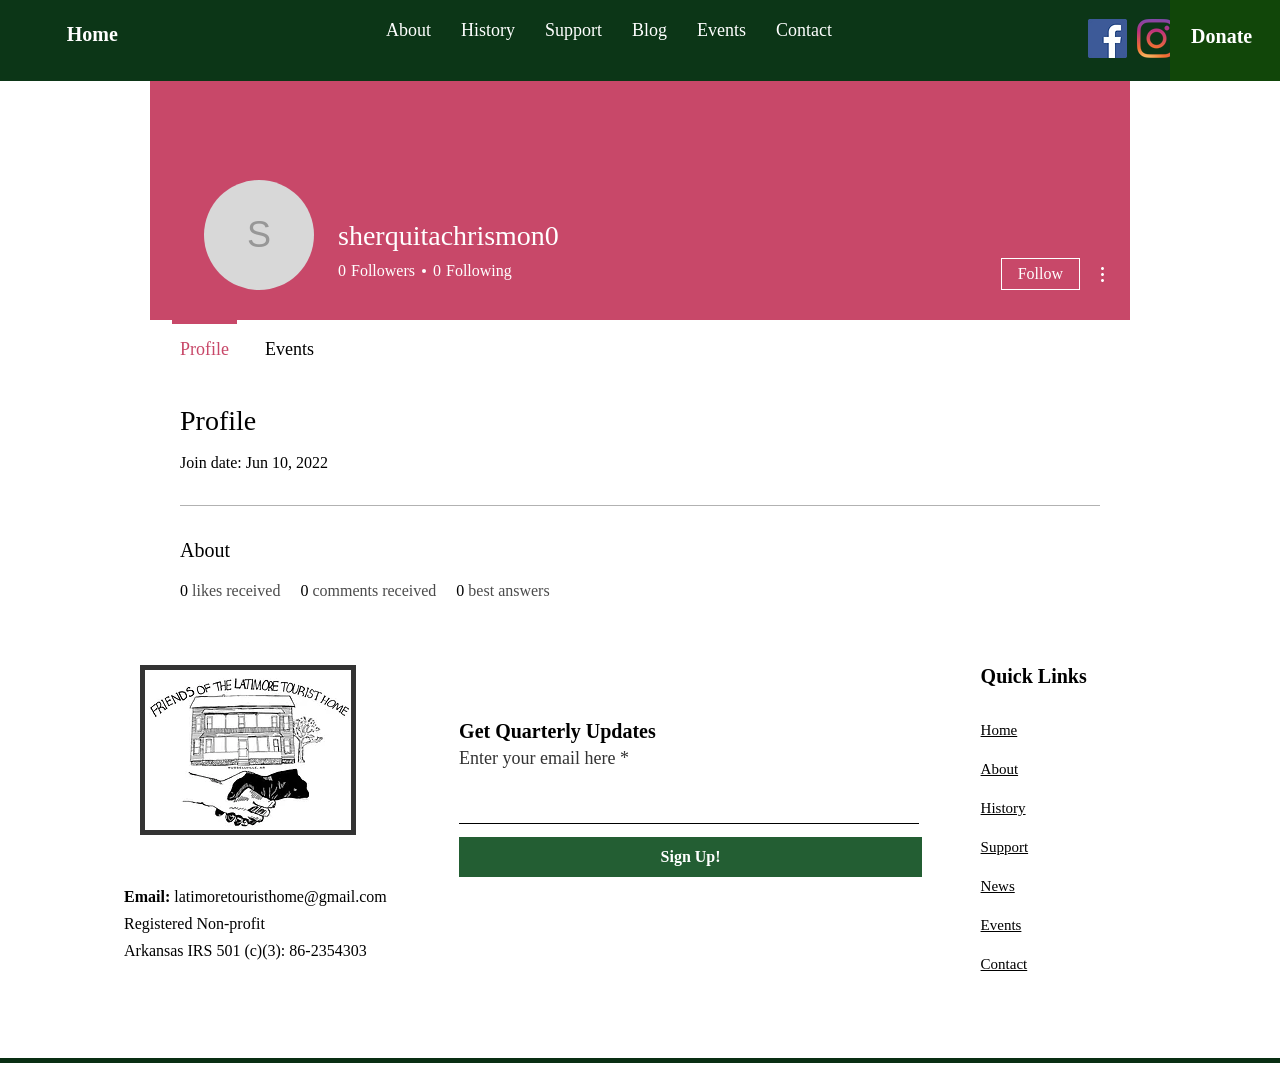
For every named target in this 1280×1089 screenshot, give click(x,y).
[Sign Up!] (690, 857)
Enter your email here (537, 758)
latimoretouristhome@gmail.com (280, 896)
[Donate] (1221, 36)
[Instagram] (1156, 38)
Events (1001, 925)
